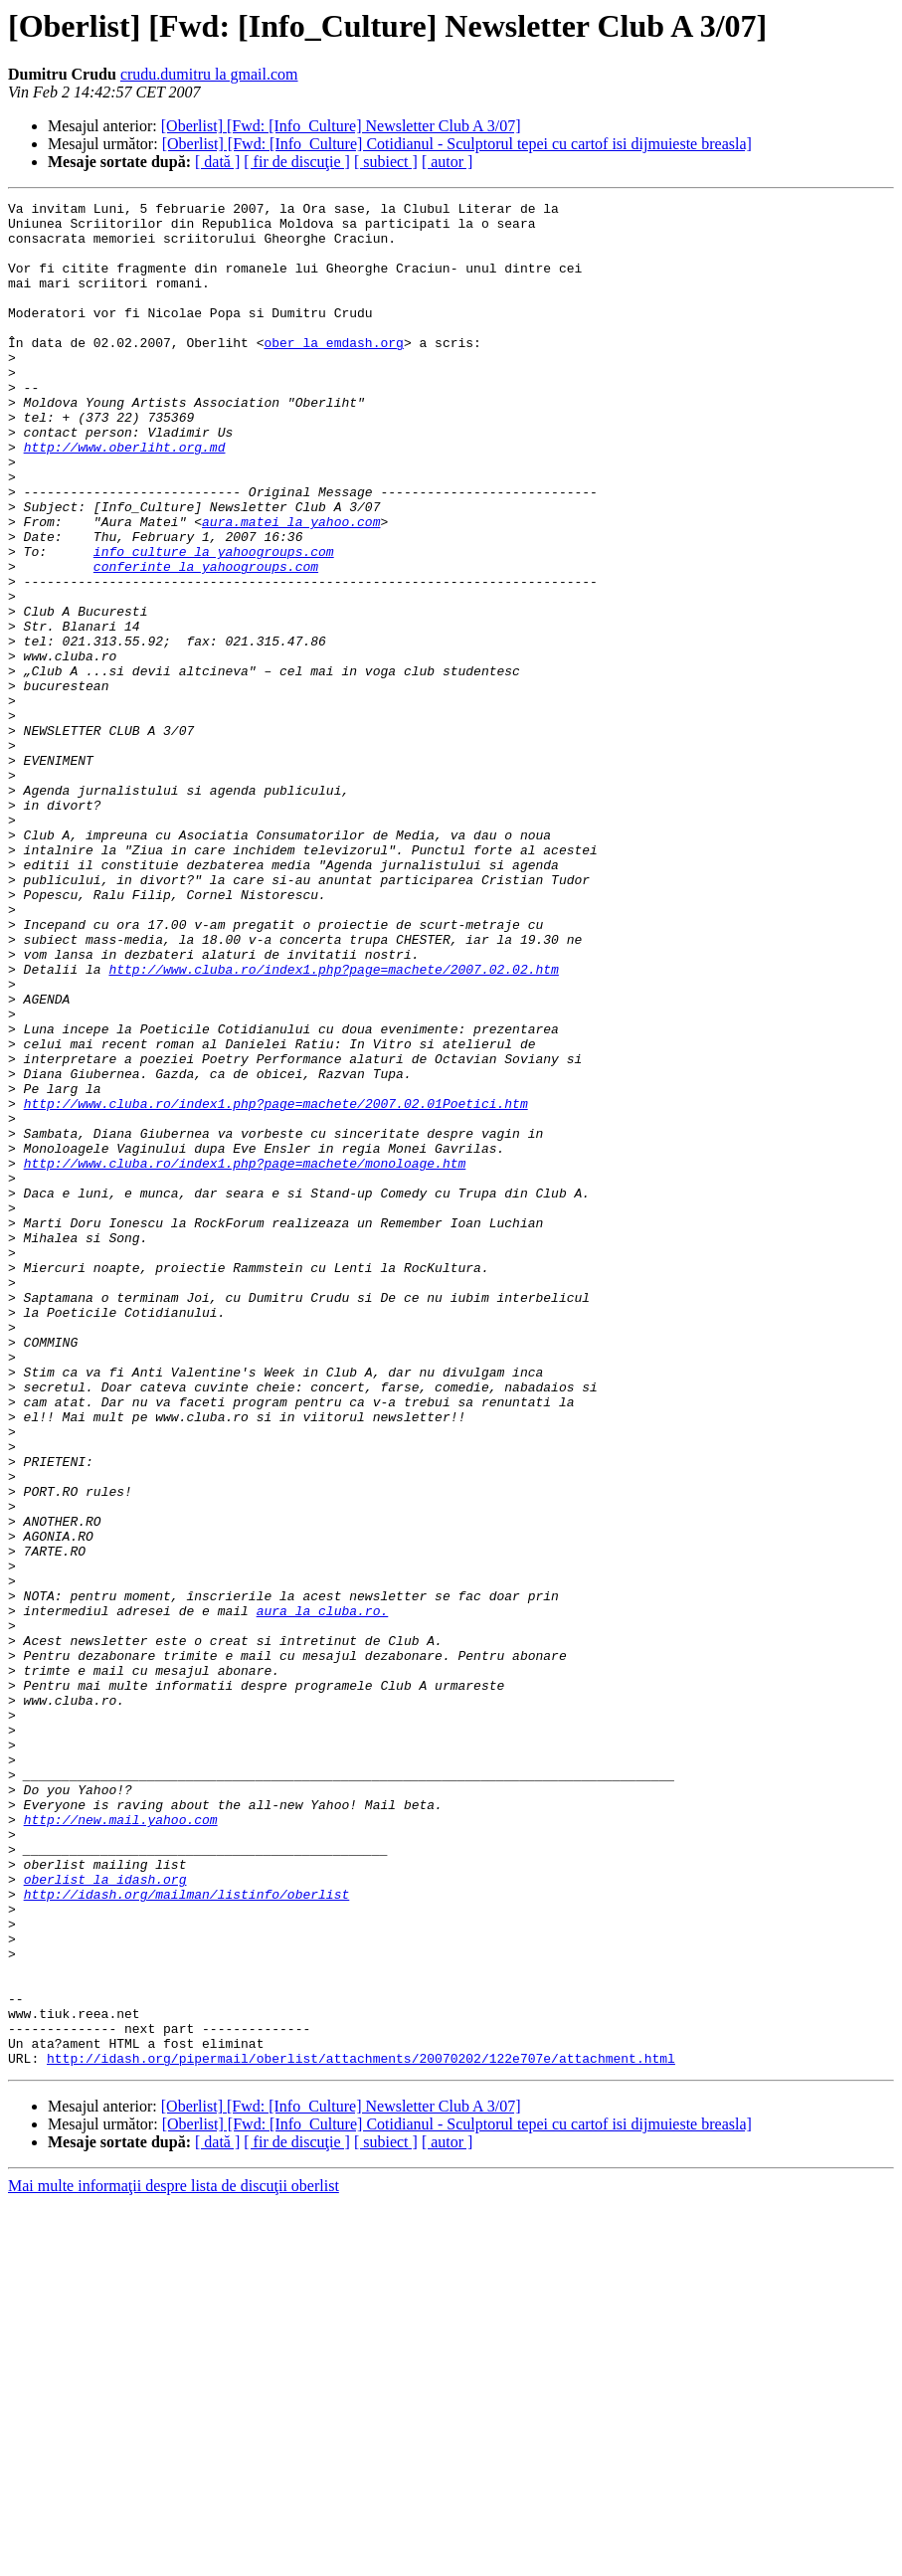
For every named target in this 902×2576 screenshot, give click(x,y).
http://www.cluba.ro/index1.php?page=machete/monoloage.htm (245, 1357)
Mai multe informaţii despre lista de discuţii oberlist (173, 2558)
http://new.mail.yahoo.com (121, 2144)
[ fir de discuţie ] (297, 161)
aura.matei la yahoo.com (291, 587)
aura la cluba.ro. (323, 1894)
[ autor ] (447, 161)
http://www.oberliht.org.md (125, 497)
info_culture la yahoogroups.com (213, 623)
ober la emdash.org (333, 372)
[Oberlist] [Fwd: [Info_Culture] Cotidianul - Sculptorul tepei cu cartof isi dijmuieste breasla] (457, 143)
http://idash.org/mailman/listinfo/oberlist (187, 2234)
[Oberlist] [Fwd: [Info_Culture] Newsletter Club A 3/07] (341, 125)
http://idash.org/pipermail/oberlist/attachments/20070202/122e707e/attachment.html (361, 2431)
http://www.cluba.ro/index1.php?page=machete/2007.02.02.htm (333, 1124)
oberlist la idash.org (105, 2216)
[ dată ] (217, 161)
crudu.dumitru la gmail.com (209, 74)
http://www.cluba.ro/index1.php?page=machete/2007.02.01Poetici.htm (276, 1285)
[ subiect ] (386, 161)
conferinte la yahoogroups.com (205, 640)
